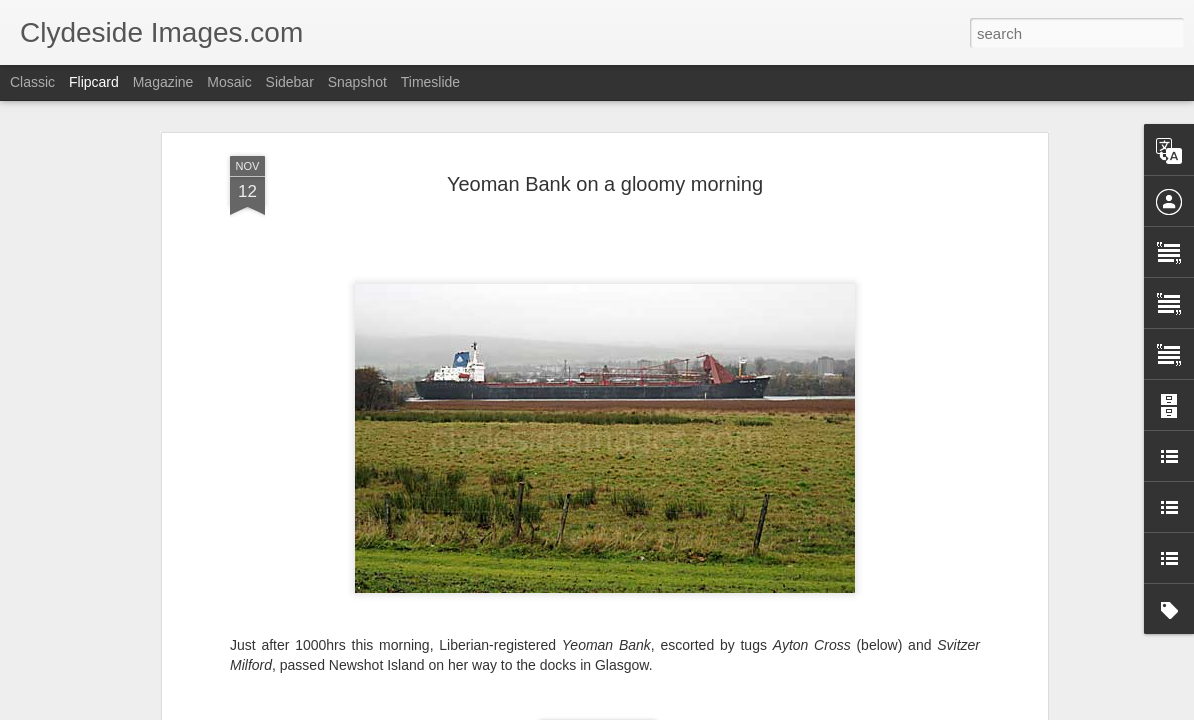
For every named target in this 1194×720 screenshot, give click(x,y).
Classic (32, 82)
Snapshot (357, 82)
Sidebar (290, 82)
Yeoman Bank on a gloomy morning (605, 184)
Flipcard (94, 82)
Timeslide (430, 82)
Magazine (163, 82)
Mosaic (229, 82)
